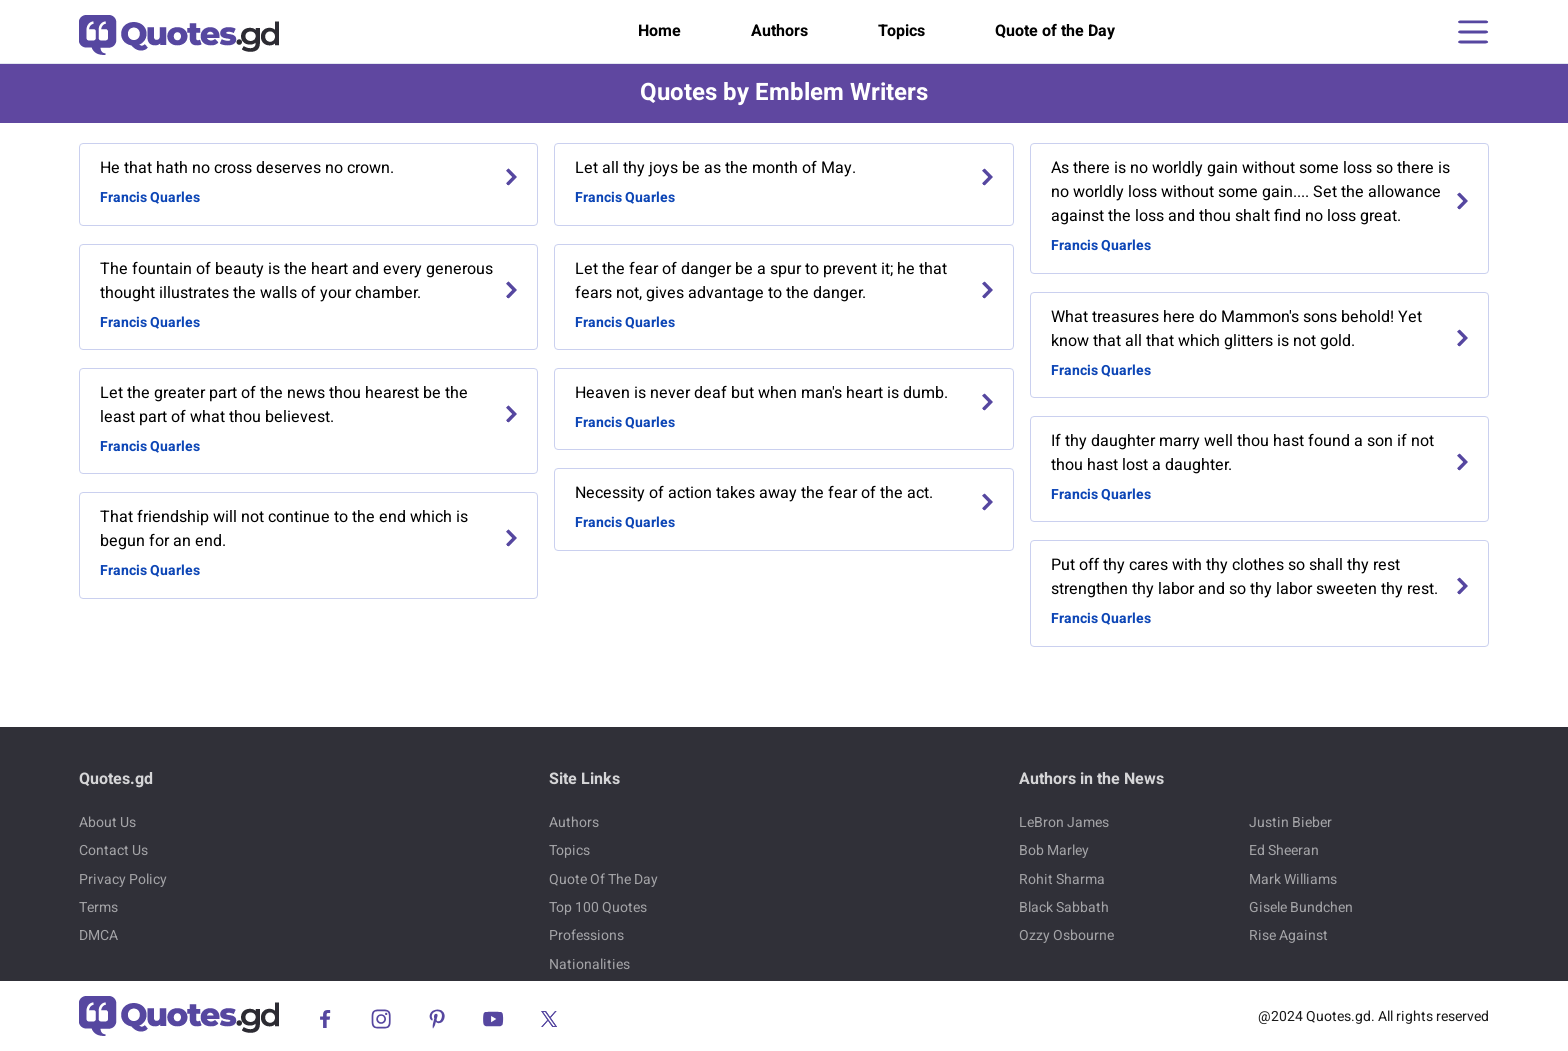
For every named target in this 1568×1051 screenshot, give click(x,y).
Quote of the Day (1055, 31)
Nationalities (589, 964)
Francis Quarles (150, 197)
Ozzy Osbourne (1066, 935)
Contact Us (113, 850)
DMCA (98, 935)
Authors (779, 31)
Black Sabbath (1064, 907)
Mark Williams (1293, 879)
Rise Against (1288, 935)
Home (659, 31)
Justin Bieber (1290, 822)
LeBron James (1064, 822)
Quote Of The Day (603, 879)
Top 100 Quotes (598, 907)
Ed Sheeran (1284, 850)
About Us (107, 822)
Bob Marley (1054, 850)
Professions (586, 935)
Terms (98, 907)
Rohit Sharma (1062, 879)
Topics (901, 31)
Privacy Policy (123, 879)
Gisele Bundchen (1301, 907)
